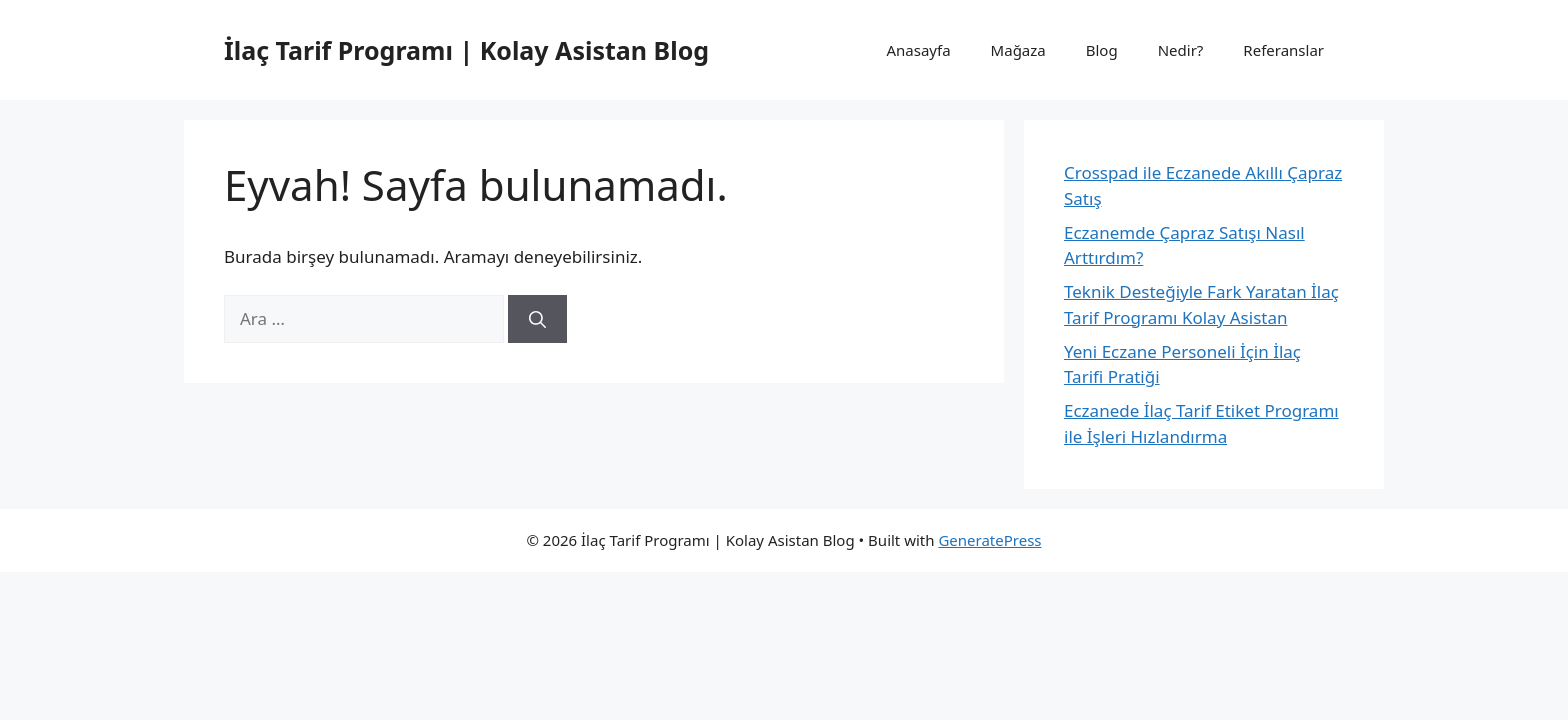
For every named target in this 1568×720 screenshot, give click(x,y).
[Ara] (537, 319)
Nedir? (1181, 50)
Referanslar (1283, 50)
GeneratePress (989, 540)
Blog (1102, 50)
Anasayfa (919, 50)
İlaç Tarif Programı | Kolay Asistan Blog (466, 50)
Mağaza (1018, 50)
